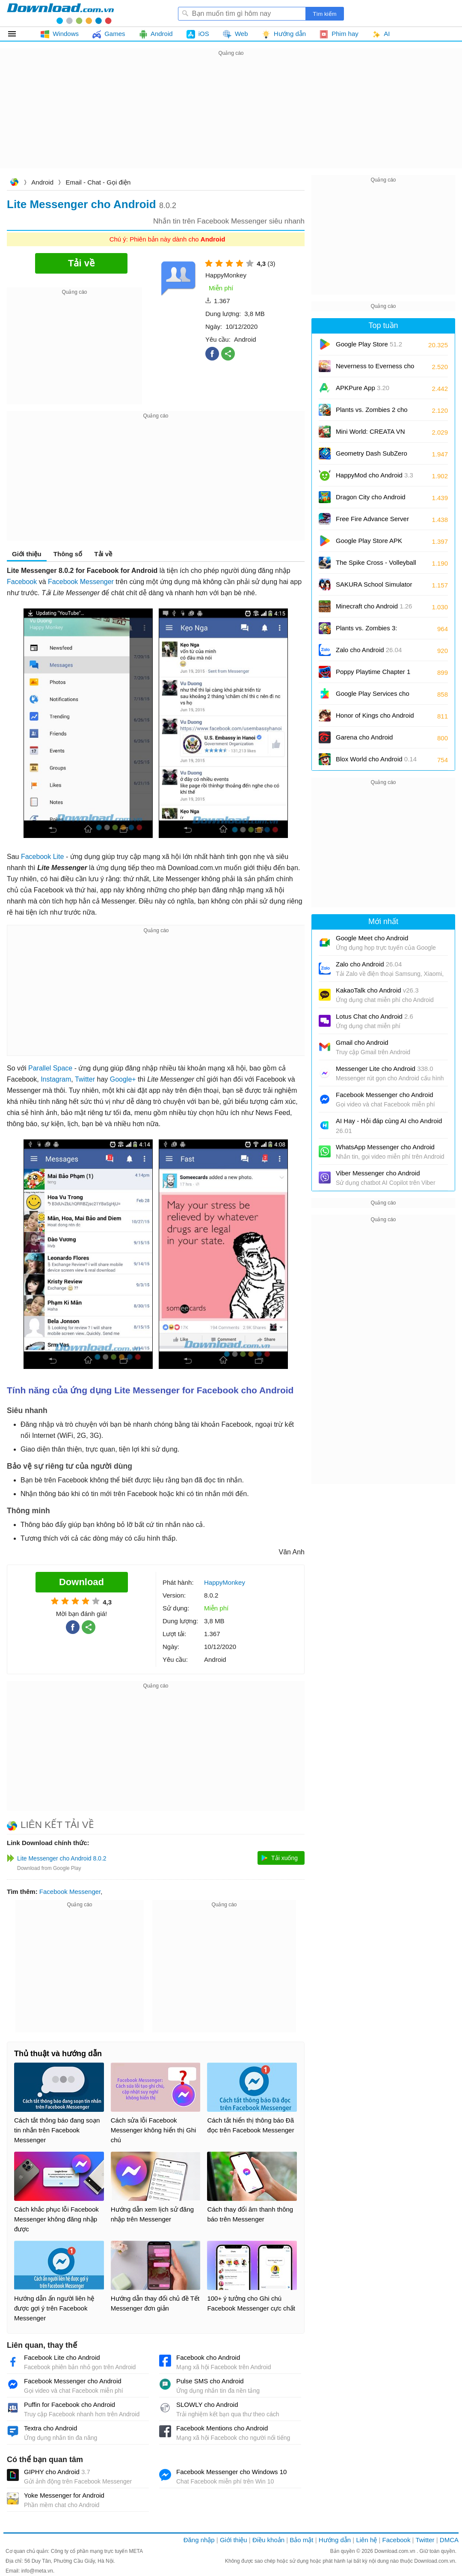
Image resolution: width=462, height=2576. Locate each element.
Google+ (123, 1079)
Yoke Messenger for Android (64, 2495)
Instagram (56, 1079)
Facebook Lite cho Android (62, 2357)
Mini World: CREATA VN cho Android (370, 434)
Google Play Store (369, 344)
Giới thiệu (26, 554)
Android (42, 182)
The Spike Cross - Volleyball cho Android (376, 565)
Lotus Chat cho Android (374, 1016)
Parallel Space (50, 1068)
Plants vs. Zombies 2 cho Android (372, 412)
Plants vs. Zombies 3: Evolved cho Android (372, 631)
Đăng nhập (199, 2539)
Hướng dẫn (335, 2539)
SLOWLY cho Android (207, 2404)
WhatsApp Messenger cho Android (385, 1147)
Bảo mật (301, 2539)
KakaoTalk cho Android (377, 990)
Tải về (103, 554)
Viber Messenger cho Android (378, 1173)
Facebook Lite (42, 856)
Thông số (67, 554)
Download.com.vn (14, 183)
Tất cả (17, 34)
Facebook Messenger (81, 581)
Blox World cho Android (376, 759)
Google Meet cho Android (372, 938)
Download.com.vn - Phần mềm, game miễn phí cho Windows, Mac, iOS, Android (60, 13)
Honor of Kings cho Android (375, 718)
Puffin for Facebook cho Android (69, 2404)
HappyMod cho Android (374, 475)
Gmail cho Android (362, 1042)
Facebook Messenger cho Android (72, 2381)
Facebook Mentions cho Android (222, 2428)
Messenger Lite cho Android (384, 1068)
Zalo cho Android (369, 649)
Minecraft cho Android (374, 606)
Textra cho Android (50, 2428)
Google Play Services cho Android (372, 696)
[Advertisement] (231, 118)
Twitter (85, 1079)
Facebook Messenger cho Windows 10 (231, 2471)
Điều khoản (268, 2539)
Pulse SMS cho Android (210, 2381)
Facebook (22, 581)
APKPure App (362, 387)
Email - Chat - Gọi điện (97, 182)
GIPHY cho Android (57, 2471)
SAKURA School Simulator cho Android (374, 587)
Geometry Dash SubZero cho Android (371, 456)
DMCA (449, 2539)
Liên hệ (366, 2539)
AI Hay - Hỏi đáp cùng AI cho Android (389, 1125)
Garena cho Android (364, 737)
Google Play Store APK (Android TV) (369, 543)
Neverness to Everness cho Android (375, 369)
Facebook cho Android (208, 2357)
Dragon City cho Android (371, 500)
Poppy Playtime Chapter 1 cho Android (373, 674)
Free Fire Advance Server (372, 521)
